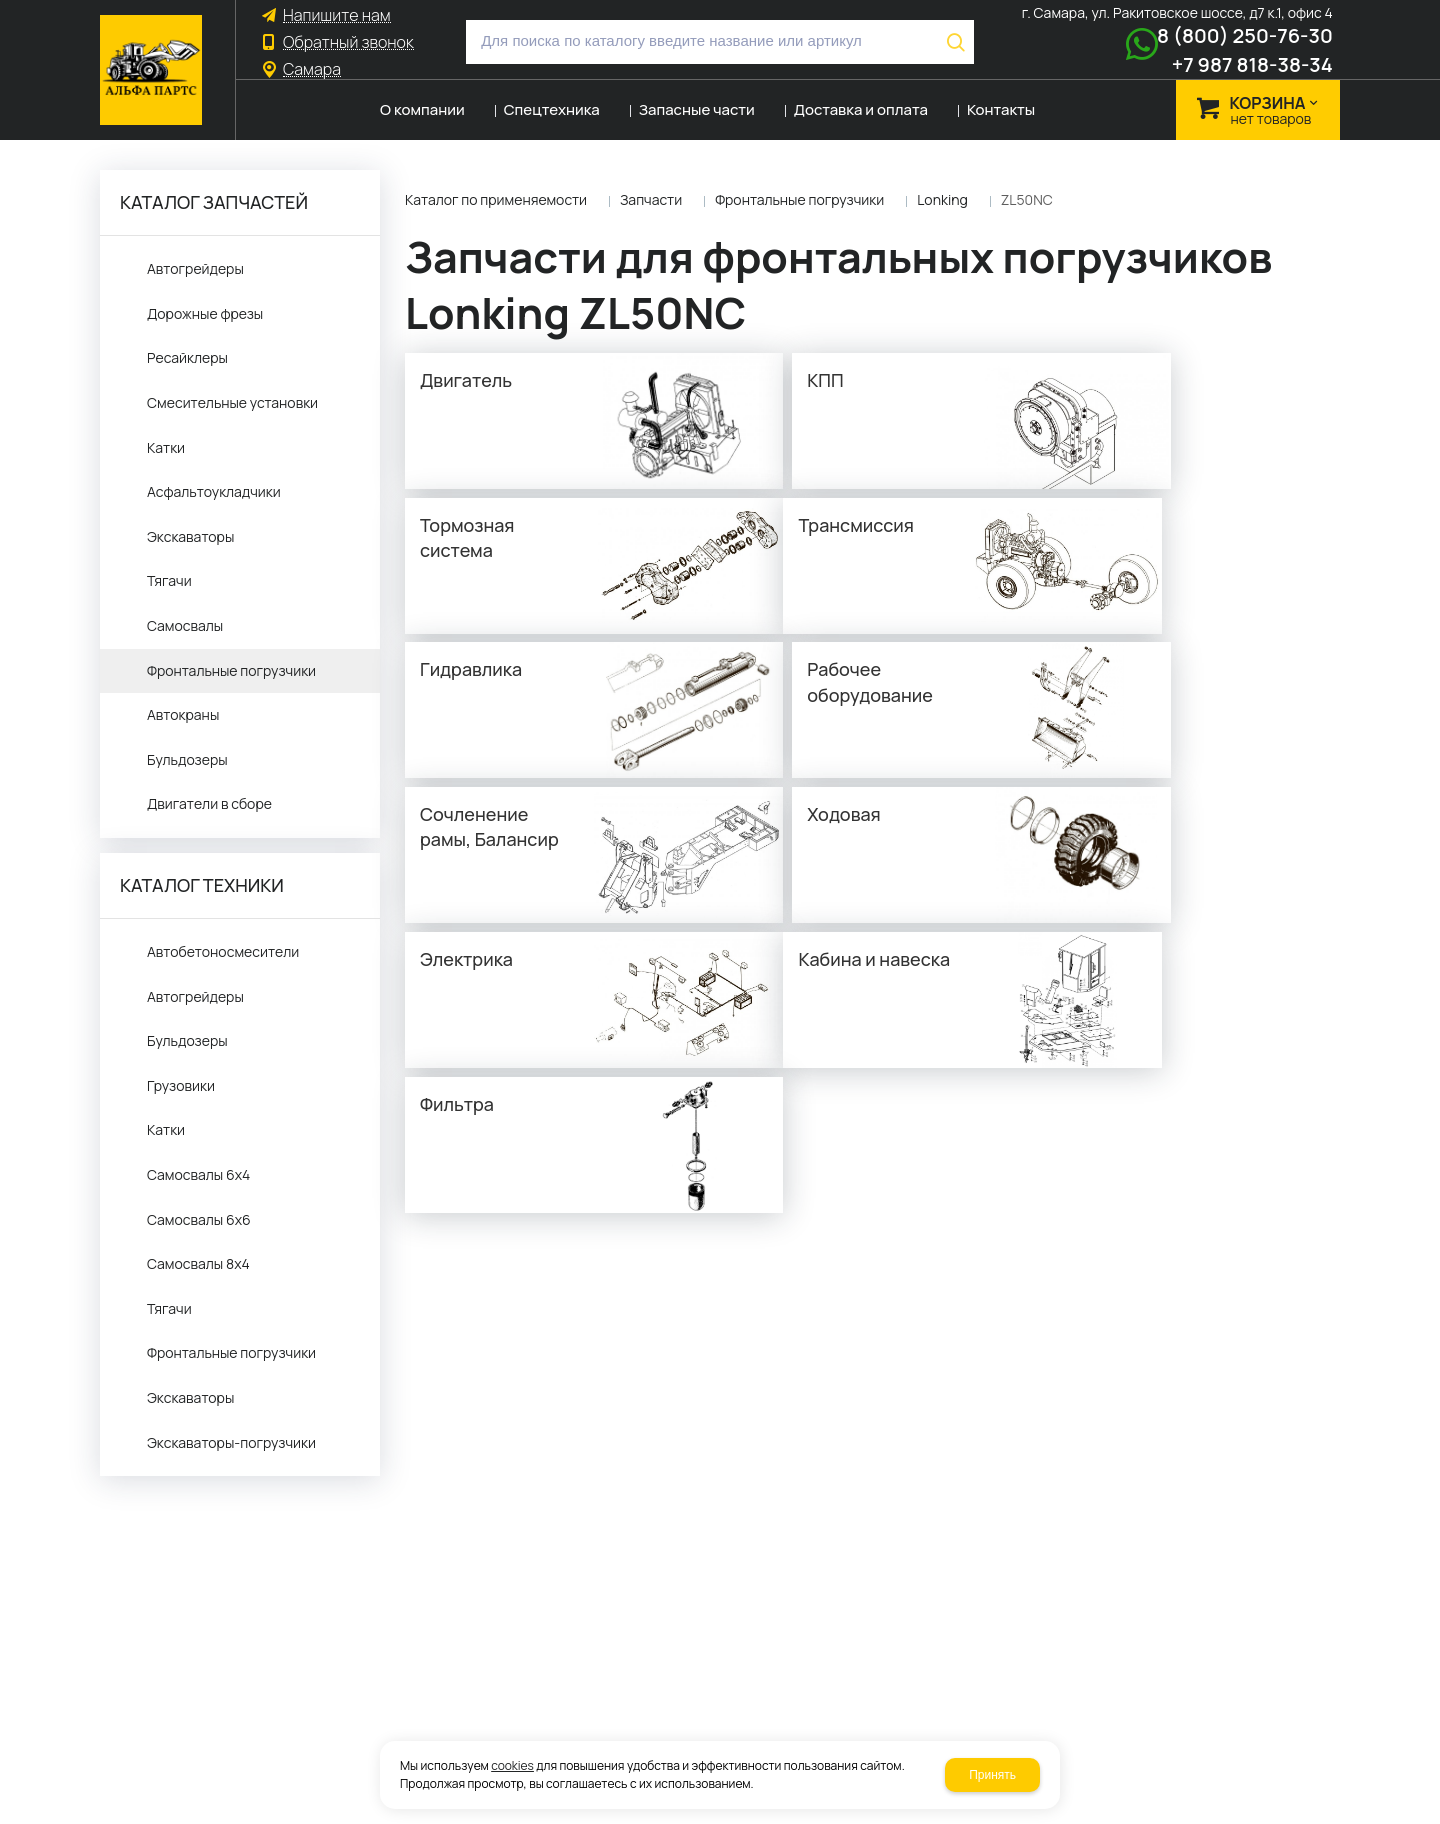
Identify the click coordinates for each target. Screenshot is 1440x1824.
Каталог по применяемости (496, 199)
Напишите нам (337, 15)
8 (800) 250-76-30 (1245, 35)
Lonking (942, 199)
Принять (992, 1775)
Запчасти (651, 199)
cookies (512, 1765)
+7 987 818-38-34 (1252, 64)
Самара (312, 69)
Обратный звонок (348, 42)
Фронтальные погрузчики (799, 199)
